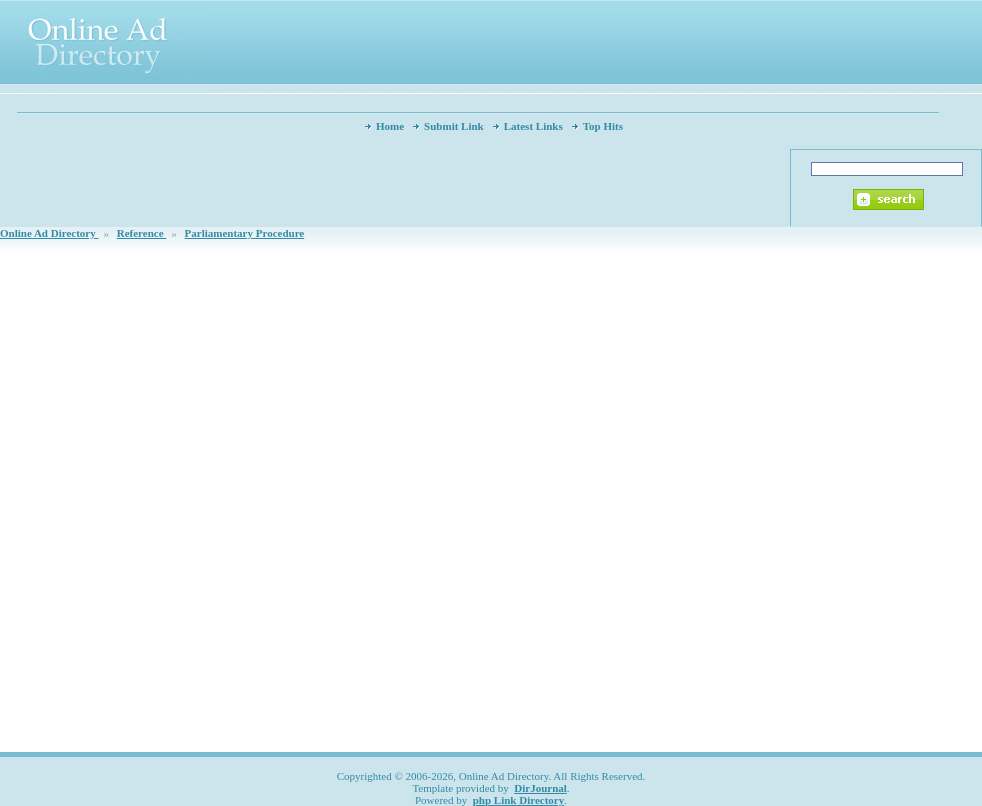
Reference (142, 233)
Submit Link (454, 126)
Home (390, 126)
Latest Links (533, 126)
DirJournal (540, 788)
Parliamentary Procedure (245, 233)
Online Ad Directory (49, 233)
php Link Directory (518, 800)
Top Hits (603, 126)
